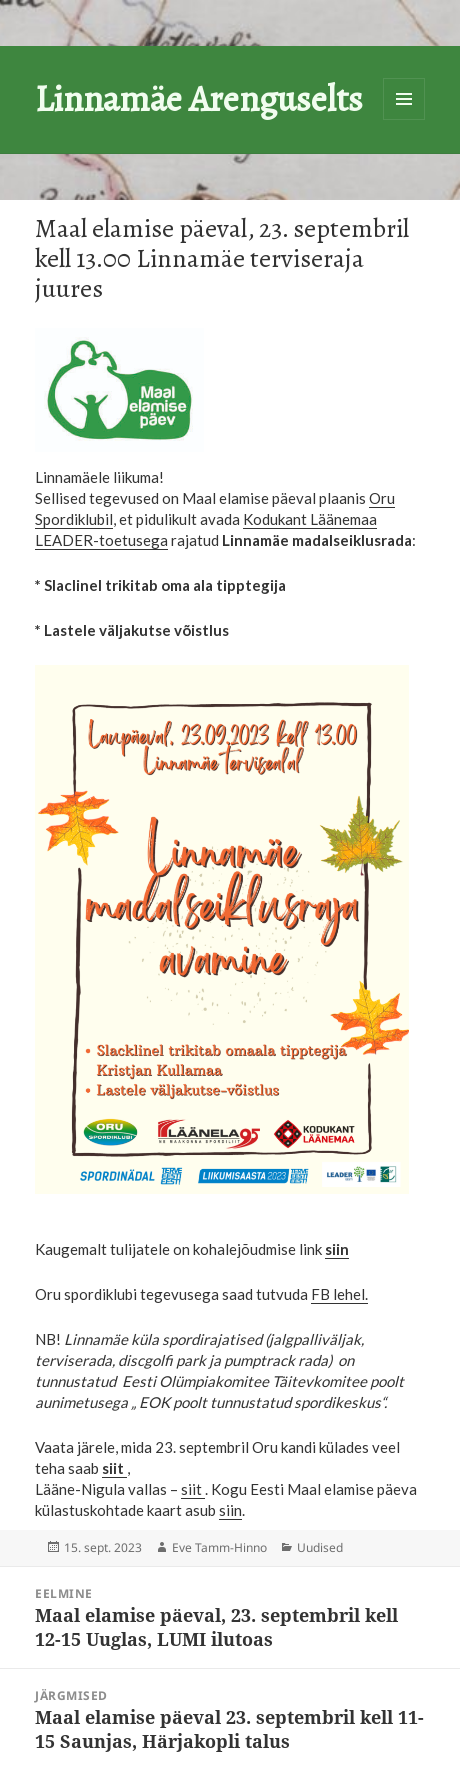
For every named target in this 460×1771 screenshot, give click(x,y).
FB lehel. (339, 1294)
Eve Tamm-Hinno (219, 1547)
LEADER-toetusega (101, 540)
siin (230, 1510)
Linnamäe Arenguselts (199, 98)
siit (193, 1489)
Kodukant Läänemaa (310, 519)
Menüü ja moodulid (404, 99)
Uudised (320, 1547)
